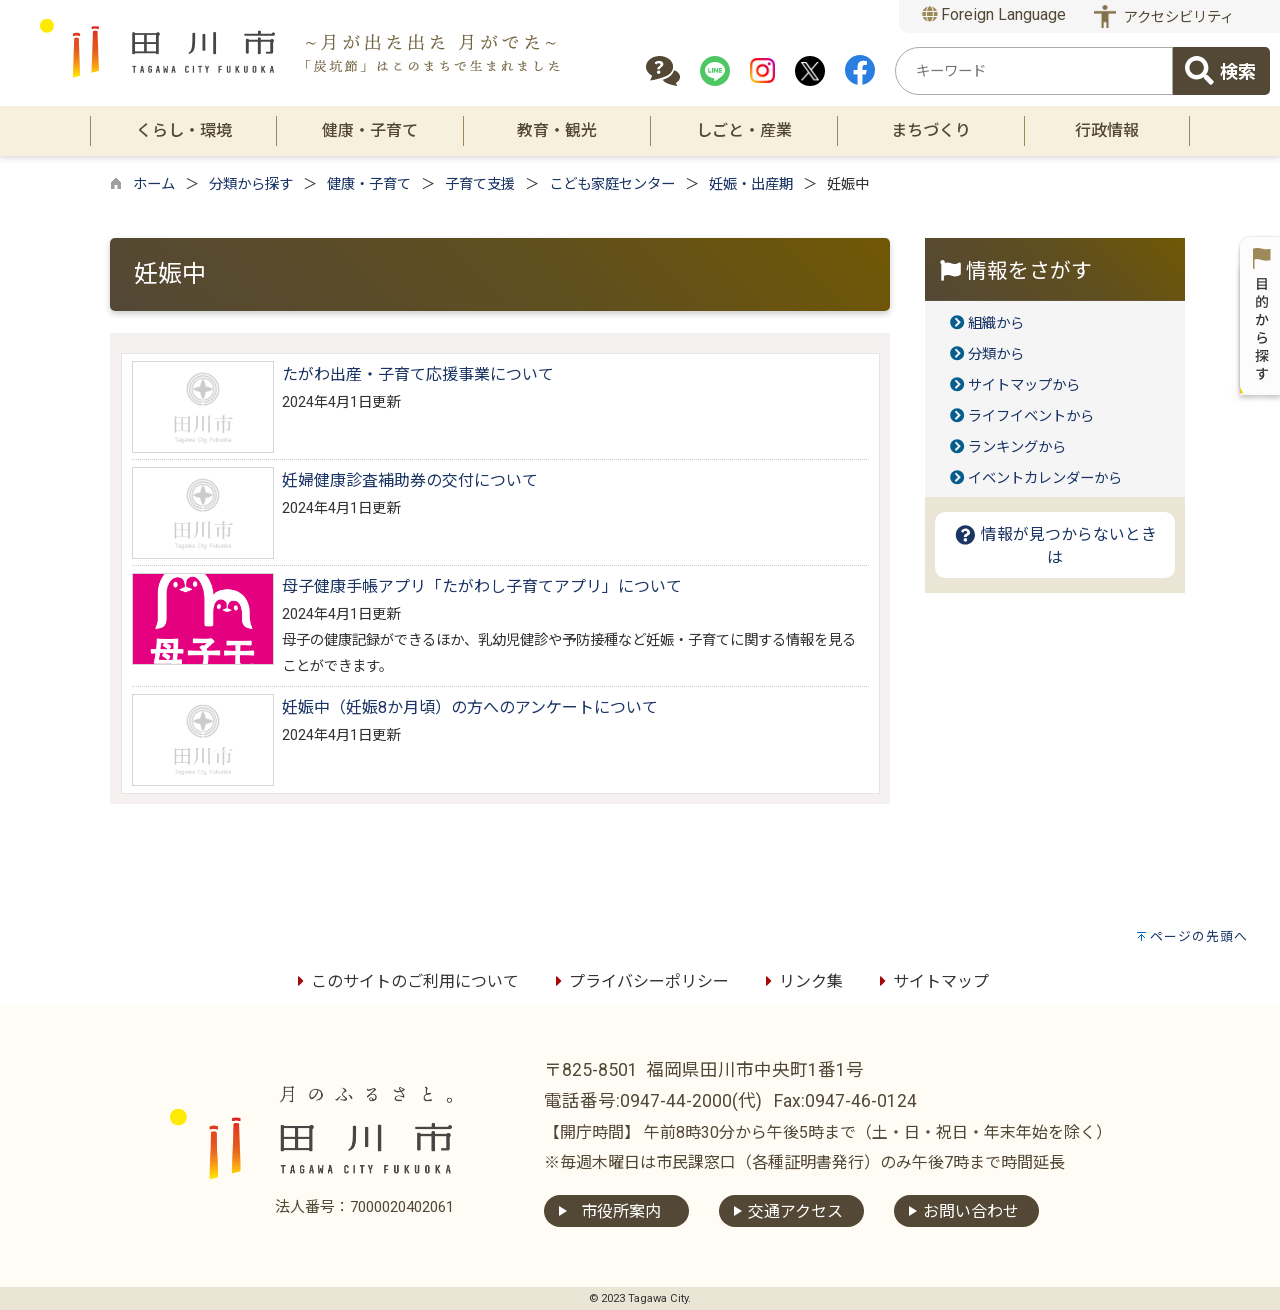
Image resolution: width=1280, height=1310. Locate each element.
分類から (996, 354)
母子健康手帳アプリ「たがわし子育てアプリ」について (482, 586)
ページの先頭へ (1199, 936)
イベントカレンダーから (1045, 478)
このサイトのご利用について (405, 981)
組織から (996, 323)
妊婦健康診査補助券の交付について (410, 480)
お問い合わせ (971, 1211)
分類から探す (251, 184)
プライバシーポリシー (639, 981)
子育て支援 (480, 184)
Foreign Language (994, 14)
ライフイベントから (1031, 416)
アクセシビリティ (1179, 17)
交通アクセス (795, 1211)
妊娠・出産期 (751, 184)
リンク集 (801, 981)
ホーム (154, 184)
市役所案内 (621, 1211)
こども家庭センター (612, 184)
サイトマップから (1024, 385)
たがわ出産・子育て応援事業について (418, 374)
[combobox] (1034, 71)
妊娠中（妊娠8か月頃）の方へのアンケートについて (470, 707)
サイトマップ (931, 981)
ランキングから (1017, 447)
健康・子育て (369, 184)
